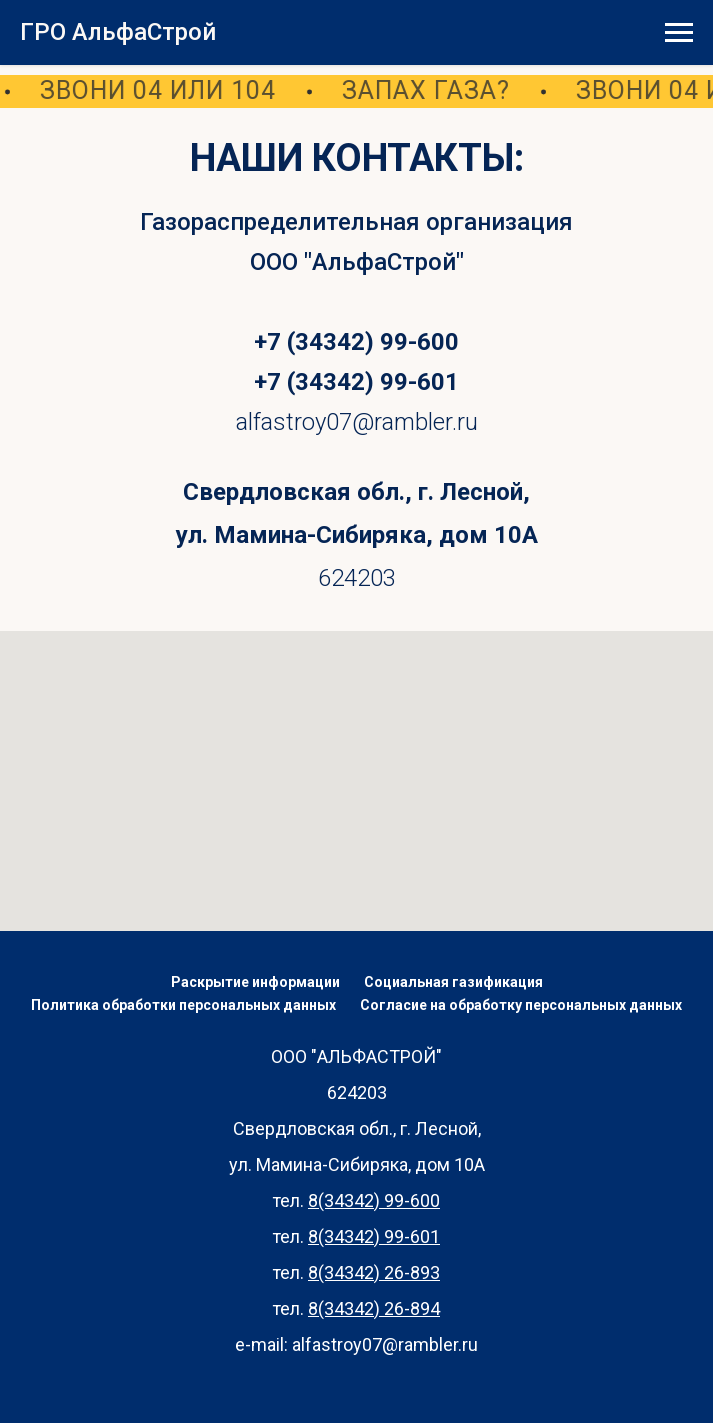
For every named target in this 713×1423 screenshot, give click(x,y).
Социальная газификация (453, 982)
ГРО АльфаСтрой (118, 32)
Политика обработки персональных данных (183, 1005)
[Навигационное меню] (679, 33)
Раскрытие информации (255, 982)
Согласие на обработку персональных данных (521, 1005)
